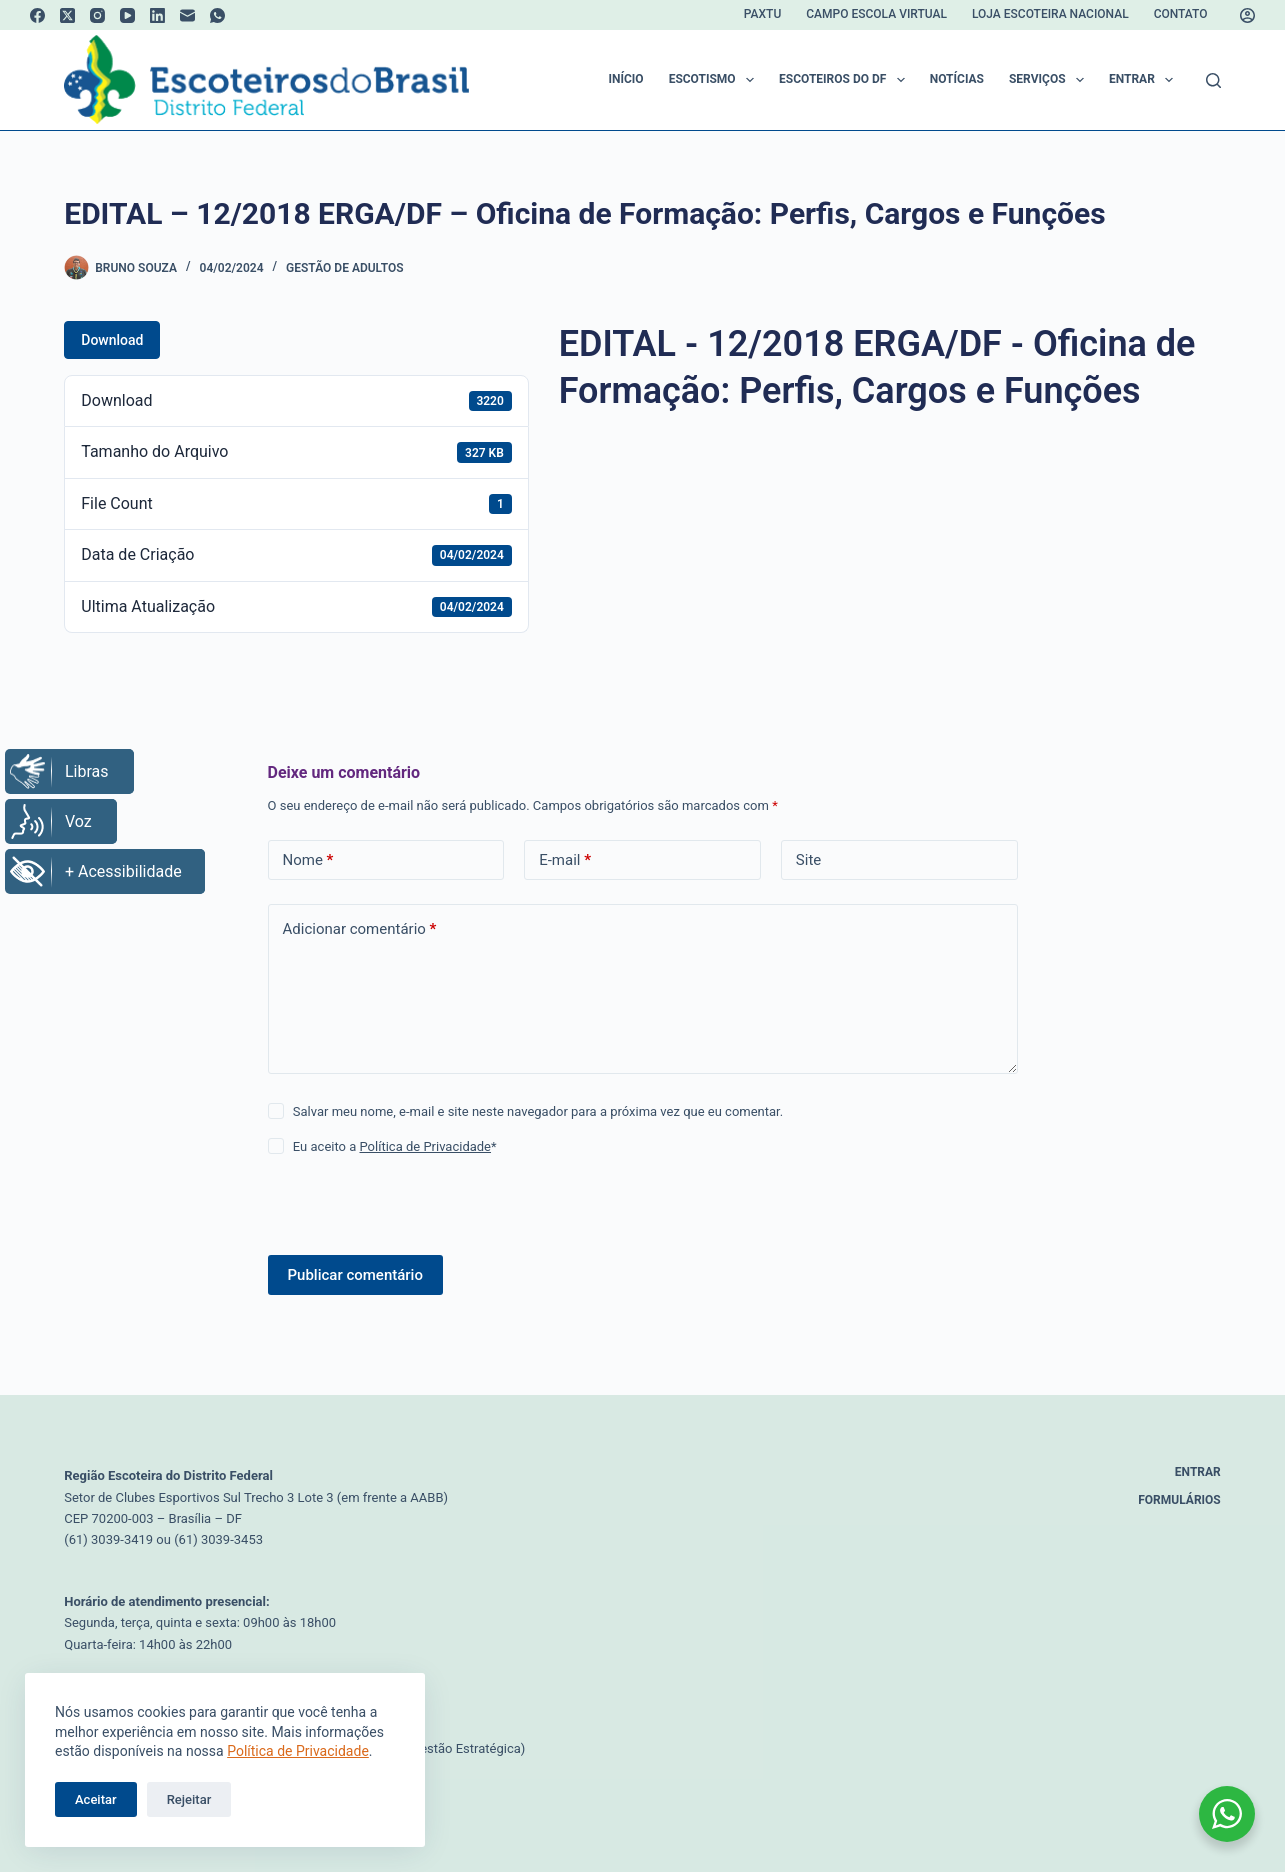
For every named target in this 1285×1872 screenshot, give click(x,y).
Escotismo (715, 80)
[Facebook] (37, 15)
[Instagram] (97, 15)
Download (112, 340)
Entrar (1145, 80)
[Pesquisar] (1213, 80)
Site (808, 860)
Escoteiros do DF (846, 80)
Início (626, 79)
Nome (308, 860)
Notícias (957, 79)
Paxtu (762, 14)
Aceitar (96, 1799)
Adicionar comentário (360, 929)
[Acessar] (1247, 15)
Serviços (1050, 80)
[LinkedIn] (157, 15)
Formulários (1179, 1500)
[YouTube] (127, 15)
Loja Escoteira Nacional (1050, 14)
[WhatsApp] (217, 15)
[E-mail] (187, 15)
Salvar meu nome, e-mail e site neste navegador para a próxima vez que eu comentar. (538, 1111)
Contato (1181, 14)
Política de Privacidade (298, 1751)
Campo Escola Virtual (876, 14)
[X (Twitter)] (67, 15)
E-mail (565, 860)
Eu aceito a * (395, 1146)
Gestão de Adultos (344, 268)
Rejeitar (189, 1799)
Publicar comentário (355, 1275)
